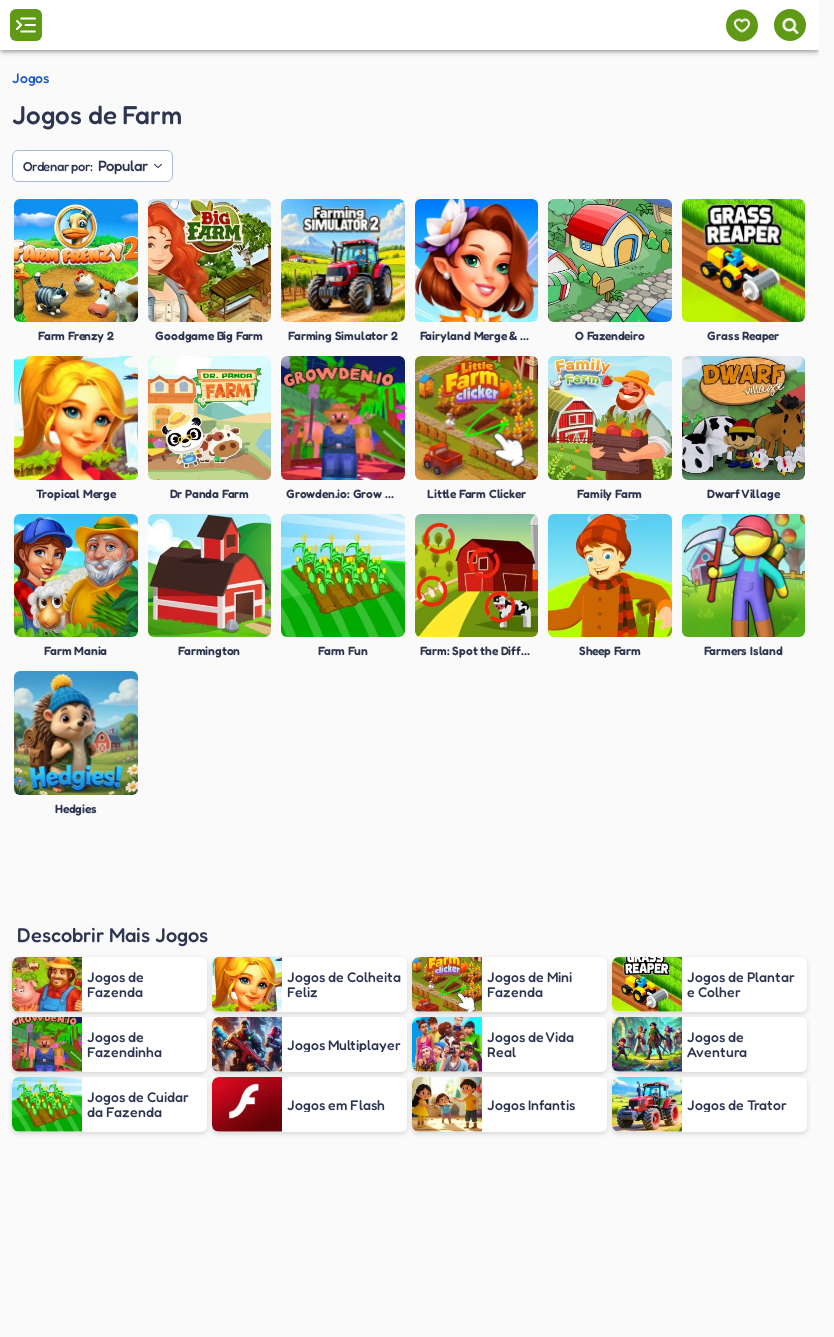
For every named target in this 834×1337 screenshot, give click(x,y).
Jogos (30, 78)
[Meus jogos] (741, 25)
